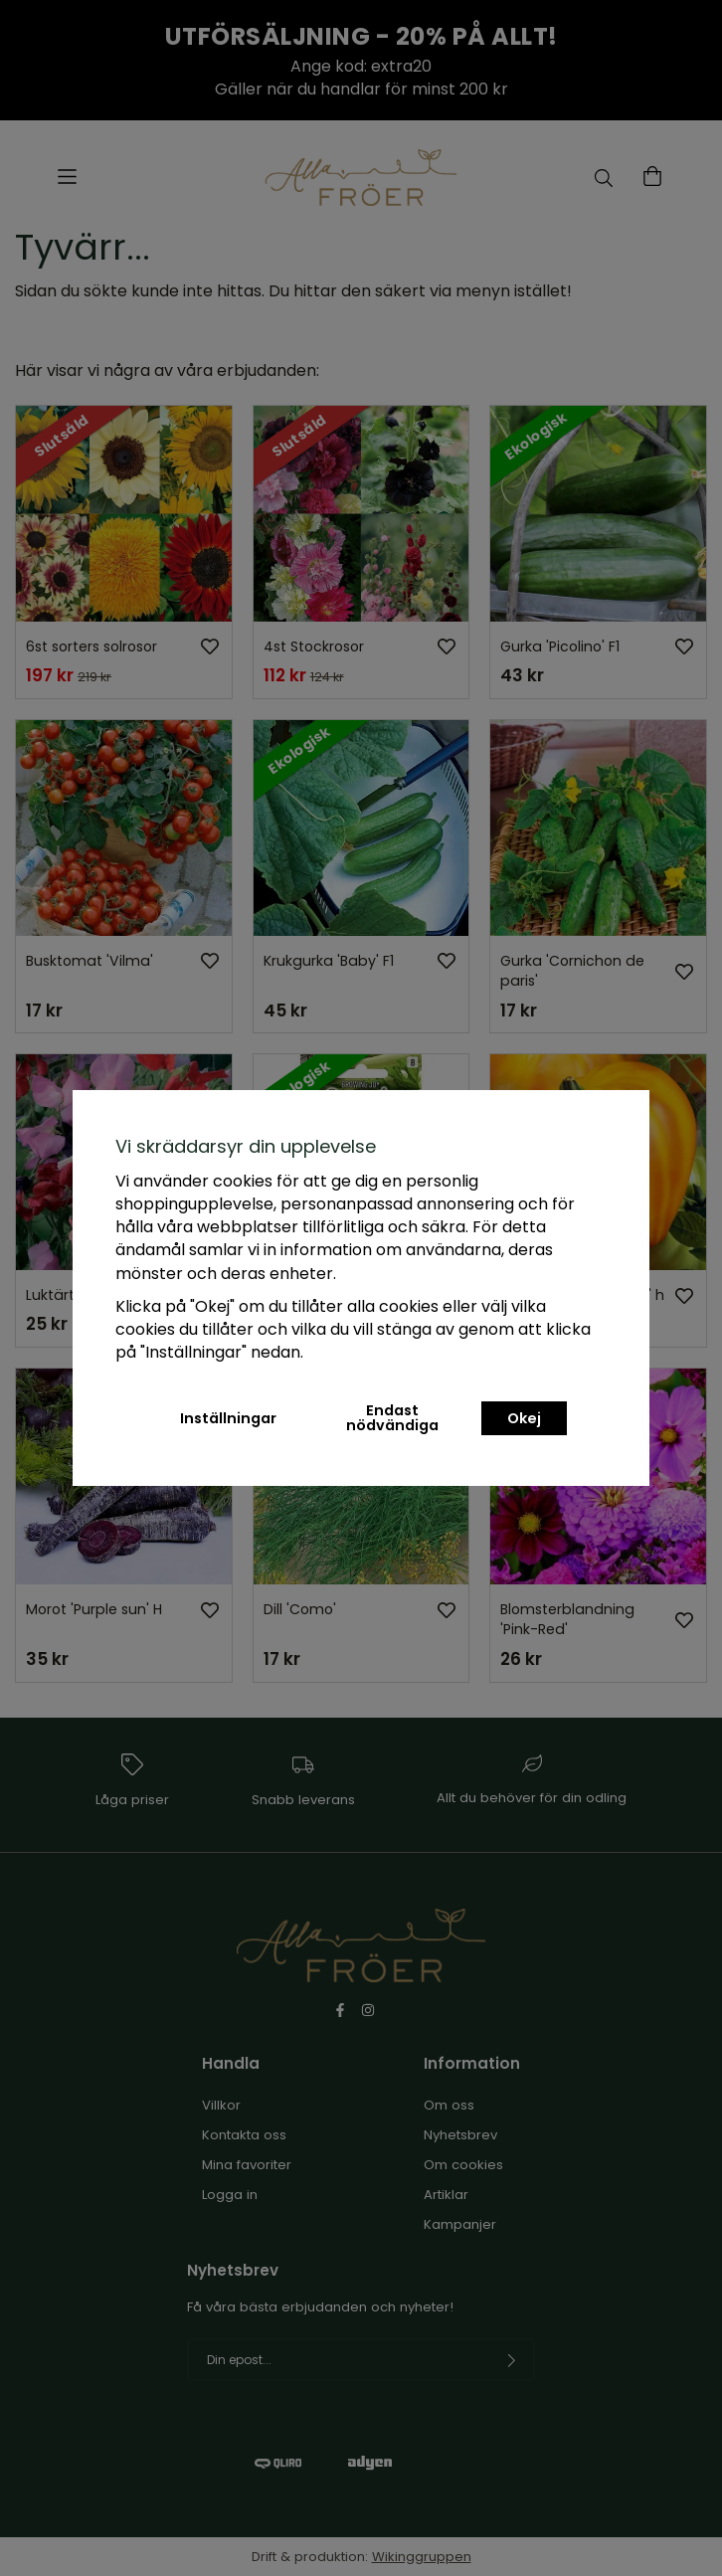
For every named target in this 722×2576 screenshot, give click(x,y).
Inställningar (228, 1418)
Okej (524, 1418)
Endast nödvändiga (392, 1417)
